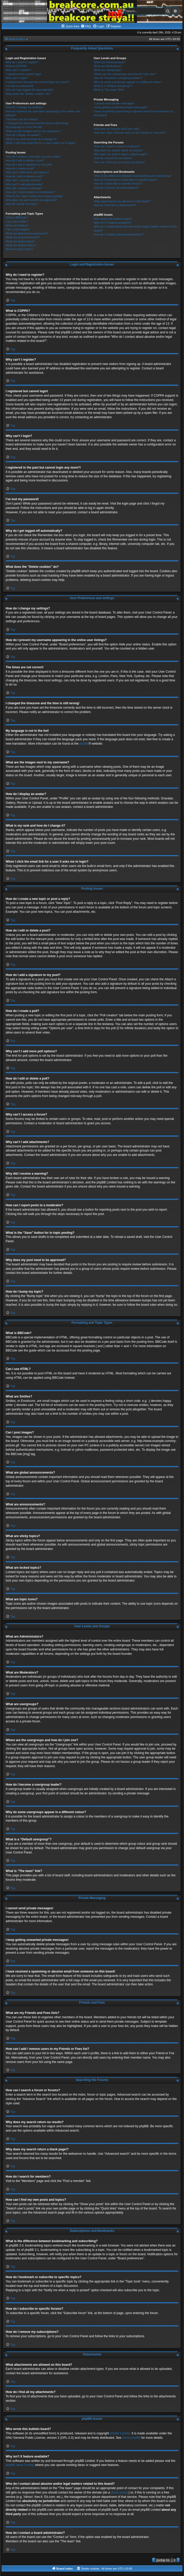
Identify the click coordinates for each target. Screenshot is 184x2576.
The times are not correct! (22, 119)
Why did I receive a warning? (24, 188)
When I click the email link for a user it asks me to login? (41, 142)
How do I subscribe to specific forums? (118, 183)
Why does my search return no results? (118, 150)
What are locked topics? (21, 245)
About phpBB (131, 2438)
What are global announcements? (27, 233)
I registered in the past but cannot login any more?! (37, 82)
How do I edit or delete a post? (25, 160)
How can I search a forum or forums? (117, 146)
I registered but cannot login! (23, 74)
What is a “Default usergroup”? (113, 85)
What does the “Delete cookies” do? (28, 93)
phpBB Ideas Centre (19, 2465)
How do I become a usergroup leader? (118, 77)
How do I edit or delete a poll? (24, 176)
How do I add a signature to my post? (29, 164)
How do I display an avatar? (23, 134)
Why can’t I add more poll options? (27, 172)
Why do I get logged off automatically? (29, 89)
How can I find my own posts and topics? (119, 162)
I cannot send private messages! (114, 103)
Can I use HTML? (17, 221)
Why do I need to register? (22, 62)
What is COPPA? (16, 66)
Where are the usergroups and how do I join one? (125, 74)
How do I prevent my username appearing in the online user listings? (43, 113)
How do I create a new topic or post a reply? (33, 156)
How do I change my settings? (24, 107)
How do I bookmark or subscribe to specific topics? (126, 179)
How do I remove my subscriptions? (116, 187)
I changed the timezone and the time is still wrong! (37, 123)
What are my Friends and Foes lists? (117, 128)
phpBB (84, 743)
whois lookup (119, 2492)
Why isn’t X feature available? (112, 222)
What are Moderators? (108, 66)
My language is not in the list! (24, 127)
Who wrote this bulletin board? (113, 218)
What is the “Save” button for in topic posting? (34, 196)
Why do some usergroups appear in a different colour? (128, 82)
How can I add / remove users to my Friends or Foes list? (129, 132)
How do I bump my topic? (22, 203)
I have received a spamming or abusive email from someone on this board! (133, 113)
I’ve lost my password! (19, 85)
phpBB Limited (120, 2433)
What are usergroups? (108, 69)
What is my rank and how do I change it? (31, 139)
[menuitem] (86, 26)
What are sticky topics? (20, 241)
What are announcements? (23, 237)
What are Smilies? (17, 225)
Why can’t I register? (18, 69)
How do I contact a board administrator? (119, 234)
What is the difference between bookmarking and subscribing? (133, 175)
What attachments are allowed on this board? (122, 201)
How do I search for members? (113, 158)
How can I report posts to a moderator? (30, 192)
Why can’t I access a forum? (23, 180)
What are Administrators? (110, 62)
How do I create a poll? (20, 168)
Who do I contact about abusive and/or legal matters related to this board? (135, 228)
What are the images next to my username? (33, 131)
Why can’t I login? (17, 77)
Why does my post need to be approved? (31, 200)
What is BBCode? (17, 217)
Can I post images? (18, 229)
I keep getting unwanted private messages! (121, 107)
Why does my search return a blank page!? (121, 154)
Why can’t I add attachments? (24, 184)
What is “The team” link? (109, 89)
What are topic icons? (19, 249)
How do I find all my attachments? (115, 205)
